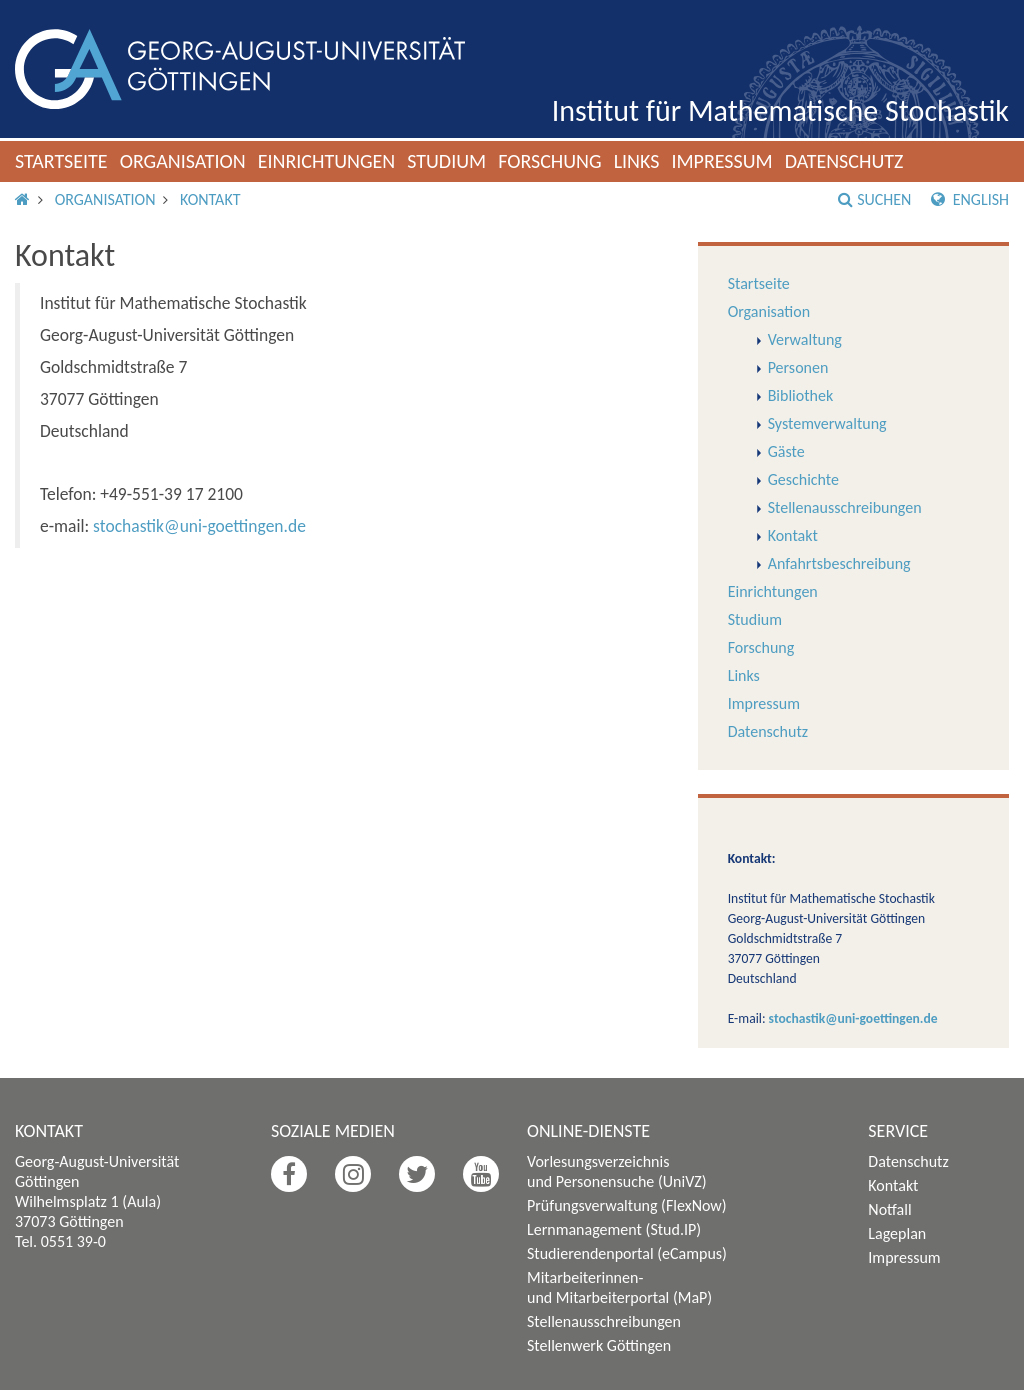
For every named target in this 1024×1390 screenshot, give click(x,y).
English (970, 199)
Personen (798, 367)
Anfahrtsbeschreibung (839, 563)
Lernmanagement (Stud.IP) (614, 1229)
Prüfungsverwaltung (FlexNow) (627, 1205)
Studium (446, 161)
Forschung (550, 161)
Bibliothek (801, 395)
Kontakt (210, 199)
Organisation (183, 161)
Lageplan (897, 1233)
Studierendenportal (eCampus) (627, 1253)
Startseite (61, 161)
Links (637, 161)
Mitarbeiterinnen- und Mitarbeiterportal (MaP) (619, 1287)
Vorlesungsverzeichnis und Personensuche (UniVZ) (617, 1171)
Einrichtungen (327, 161)
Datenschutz (844, 161)
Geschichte (803, 479)
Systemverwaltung (827, 423)
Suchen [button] (874, 199)
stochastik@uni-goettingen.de (199, 526)
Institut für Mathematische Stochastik (780, 110)
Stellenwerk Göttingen (599, 1345)
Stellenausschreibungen (845, 507)
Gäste (786, 451)
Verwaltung (805, 339)
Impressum (721, 161)
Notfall (889, 1209)
